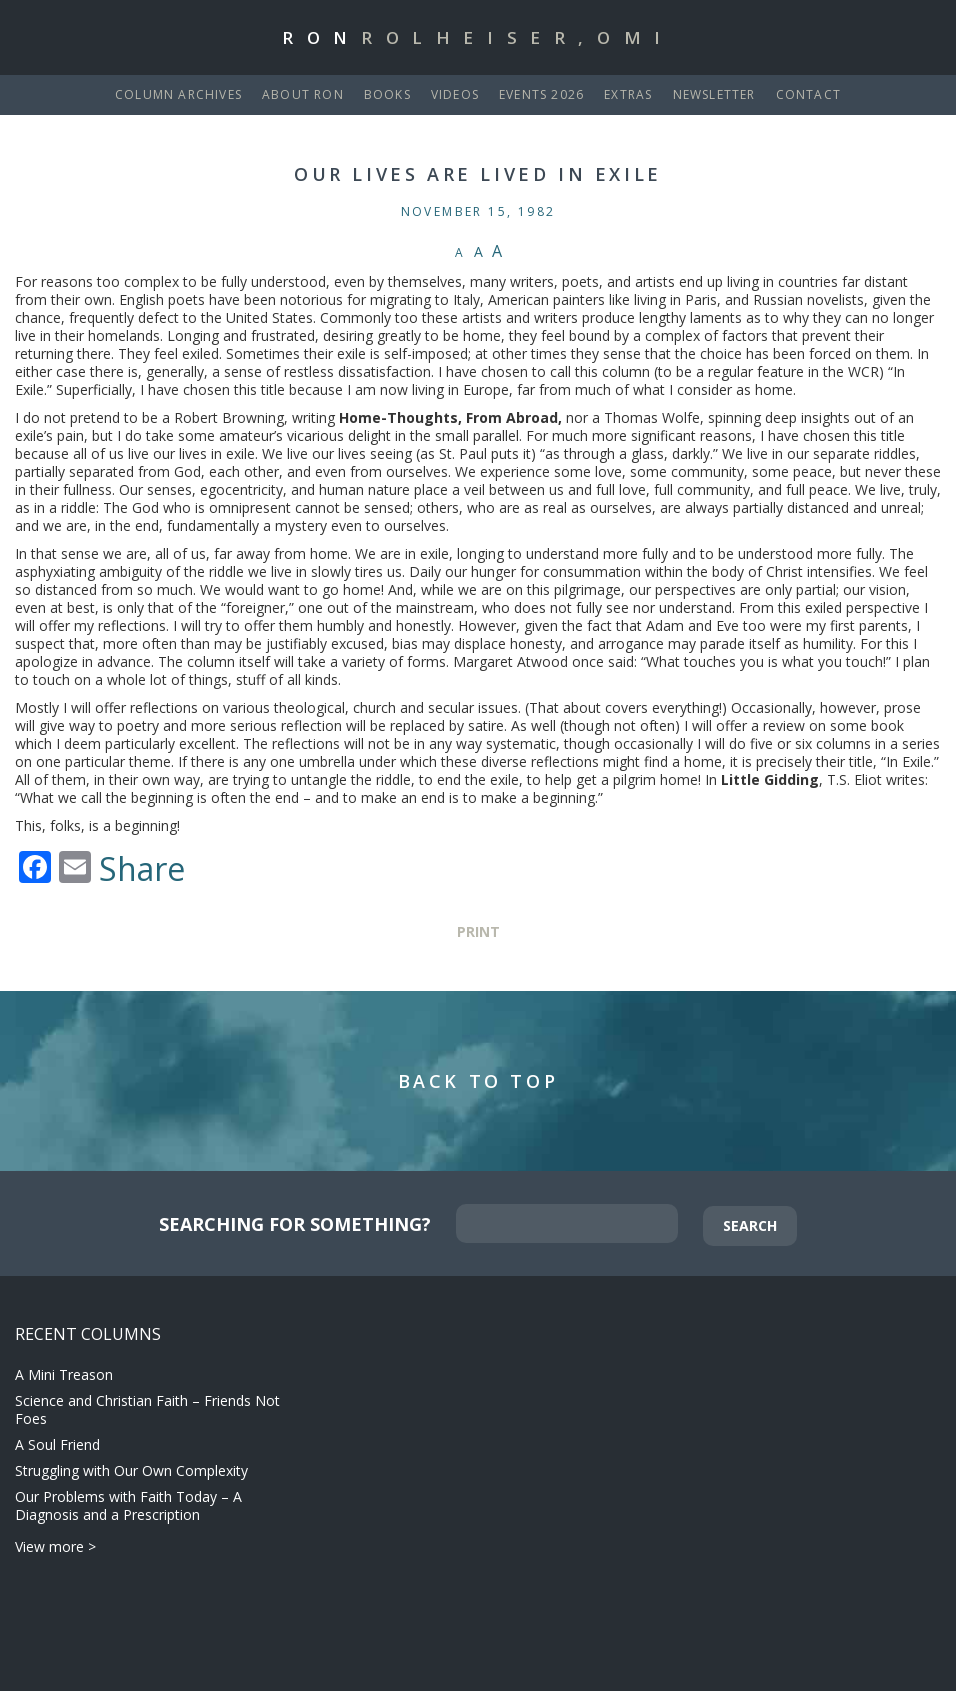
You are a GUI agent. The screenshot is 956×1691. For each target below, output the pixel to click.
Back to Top (478, 1081)
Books (387, 94)
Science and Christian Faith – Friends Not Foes (147, 1409)
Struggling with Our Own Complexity (131, 1470)
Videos (455, 94)
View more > (55, 1546)
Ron (478, 37)
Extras (628, 94)
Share (142, 869)
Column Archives (178, 94)
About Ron (303, 94)
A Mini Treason (64, 1374)
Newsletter (714, 94)
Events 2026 (541, 94)
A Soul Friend (57, 1444)
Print (478, 931)
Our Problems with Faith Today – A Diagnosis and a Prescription (128, 1505)
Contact (808, 94)
